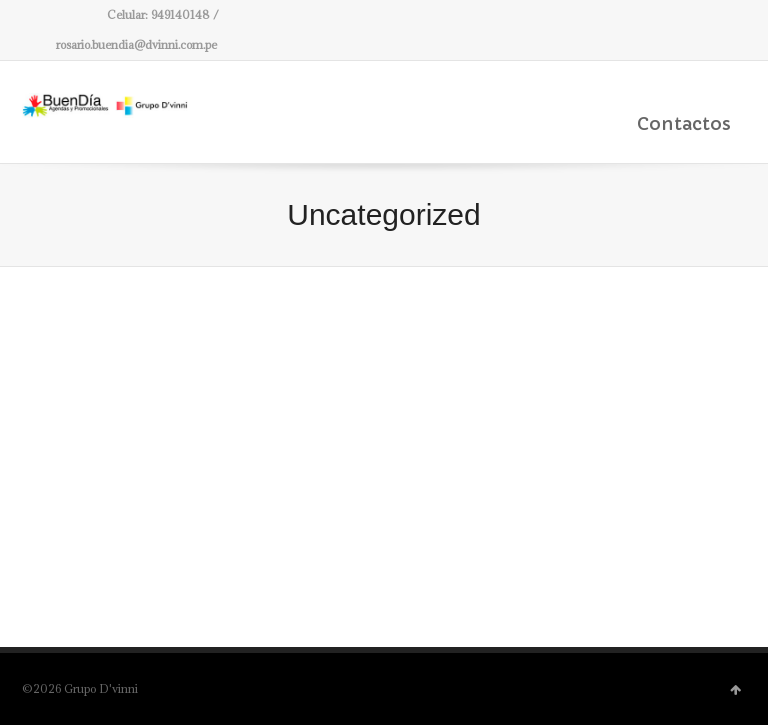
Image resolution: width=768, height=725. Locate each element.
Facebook (63, 15)
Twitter (34, 15)
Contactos (684, 123)
